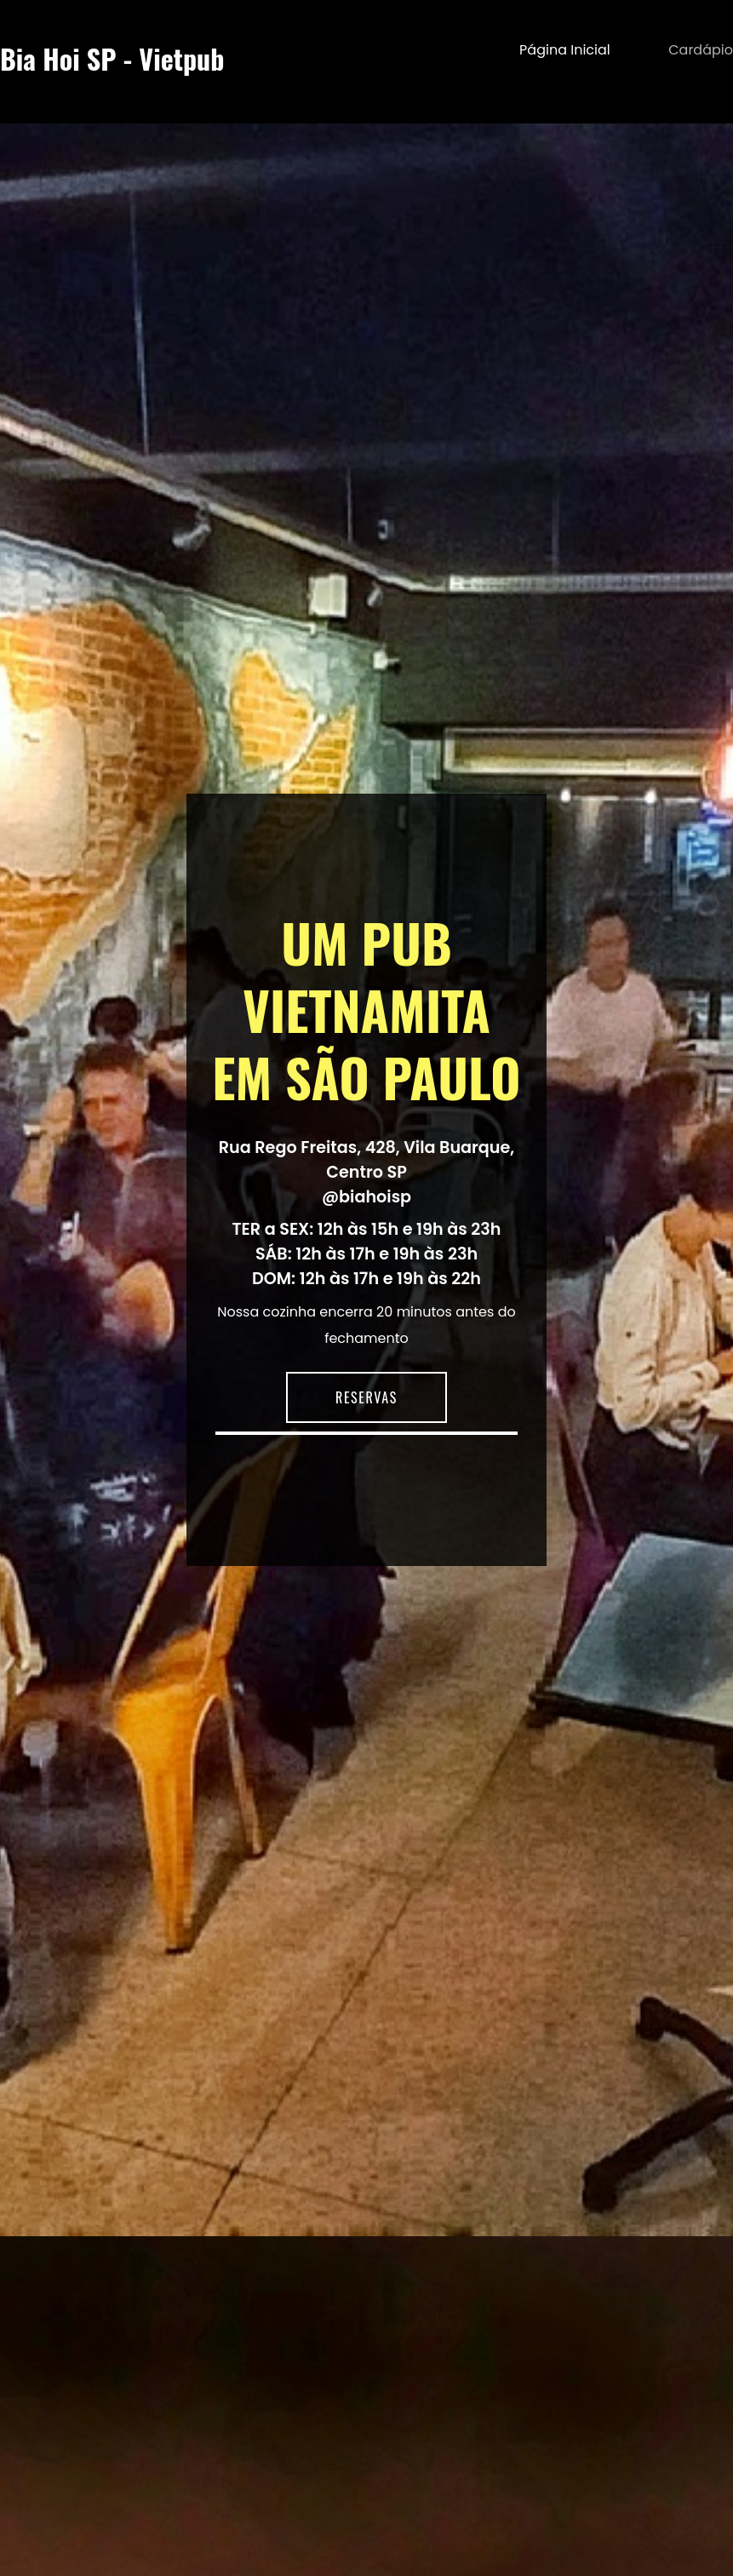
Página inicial (564, 50)
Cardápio (700, 50)
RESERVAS (366, 1397)
